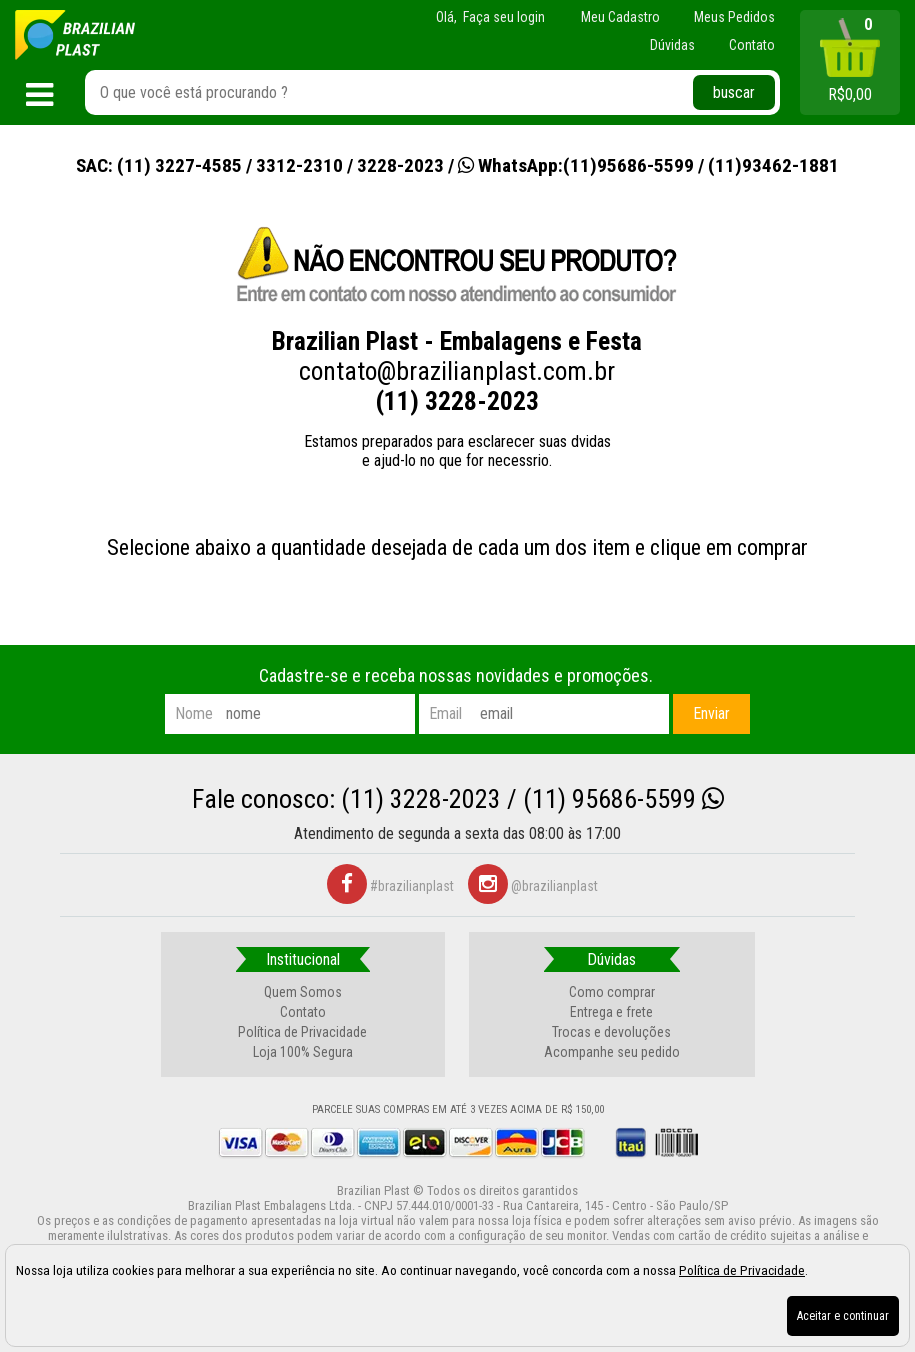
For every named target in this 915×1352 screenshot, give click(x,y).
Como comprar (612, 992)
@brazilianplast (533, 886)
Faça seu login (504, 17)
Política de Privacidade (302, 1032)
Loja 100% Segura (303, 1052)
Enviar (711, 713)
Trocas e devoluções (611, 1032)
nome (194, 713)
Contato (303, 1012)
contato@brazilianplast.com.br (457, 371)
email (445, 713)
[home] (75, 35)
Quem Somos (303, 992)
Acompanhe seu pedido (612, 1052)
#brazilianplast (390, 886)
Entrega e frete (611, 1012)
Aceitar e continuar (843, 1316)
